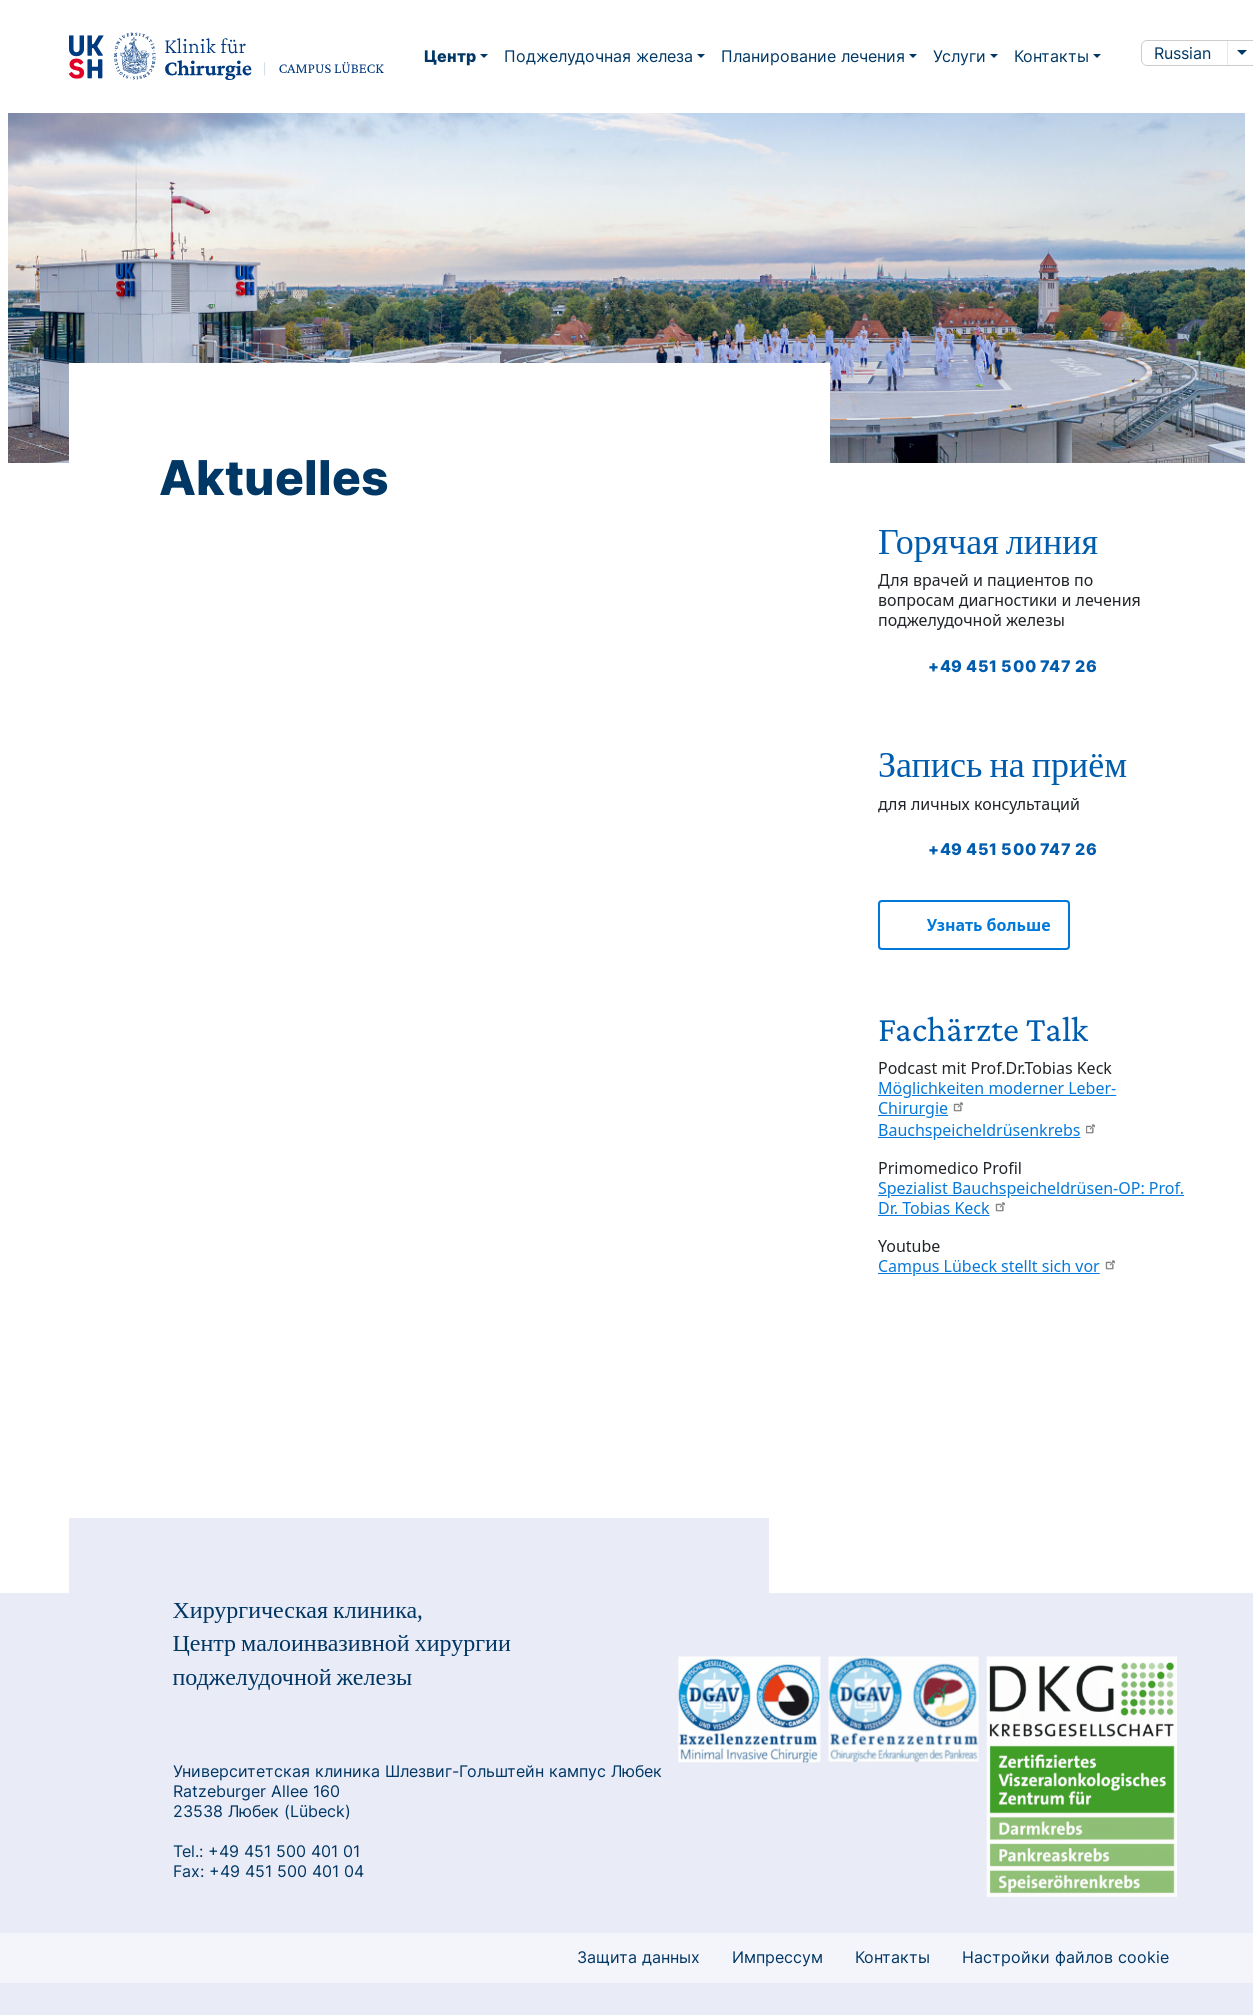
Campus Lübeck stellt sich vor (998, 1266)
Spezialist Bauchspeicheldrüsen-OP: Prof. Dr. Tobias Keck (1031, 1198)
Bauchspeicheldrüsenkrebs (988, 1130)
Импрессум (777, 1957)
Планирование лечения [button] (813, 56)
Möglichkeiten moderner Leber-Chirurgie (997, 1098)
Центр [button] (450, 56)
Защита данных (638, 1957)
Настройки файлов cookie (1065, 1957)
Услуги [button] (959, 56)
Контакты (892, 1957)
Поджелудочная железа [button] (598, 56)
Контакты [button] (1051, 56)
